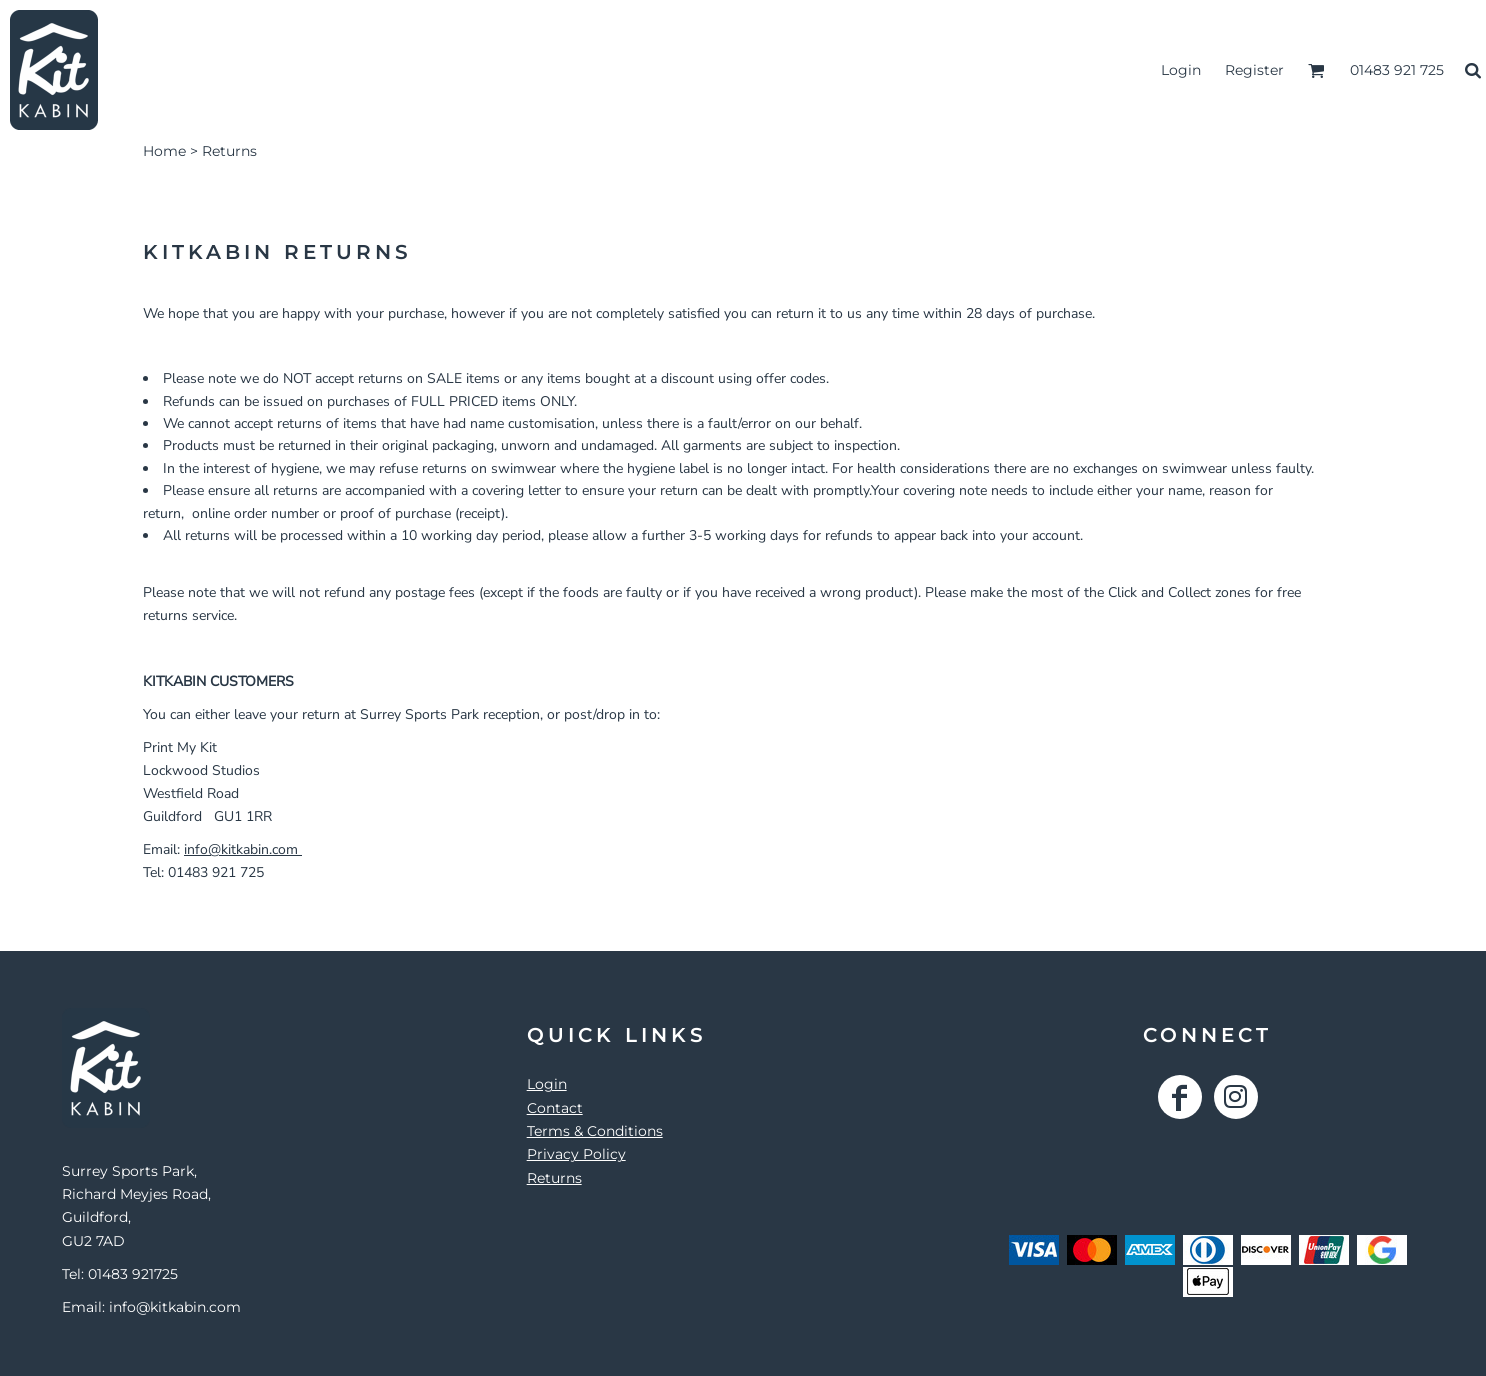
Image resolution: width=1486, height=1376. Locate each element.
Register (1254, 70)
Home (164, 151)
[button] (1316, 70)
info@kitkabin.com (243, 849)
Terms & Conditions (595, 1131)
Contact (555, 1108)
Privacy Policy (576, 1154)
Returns (554, 1178)
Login (1181, 70)
